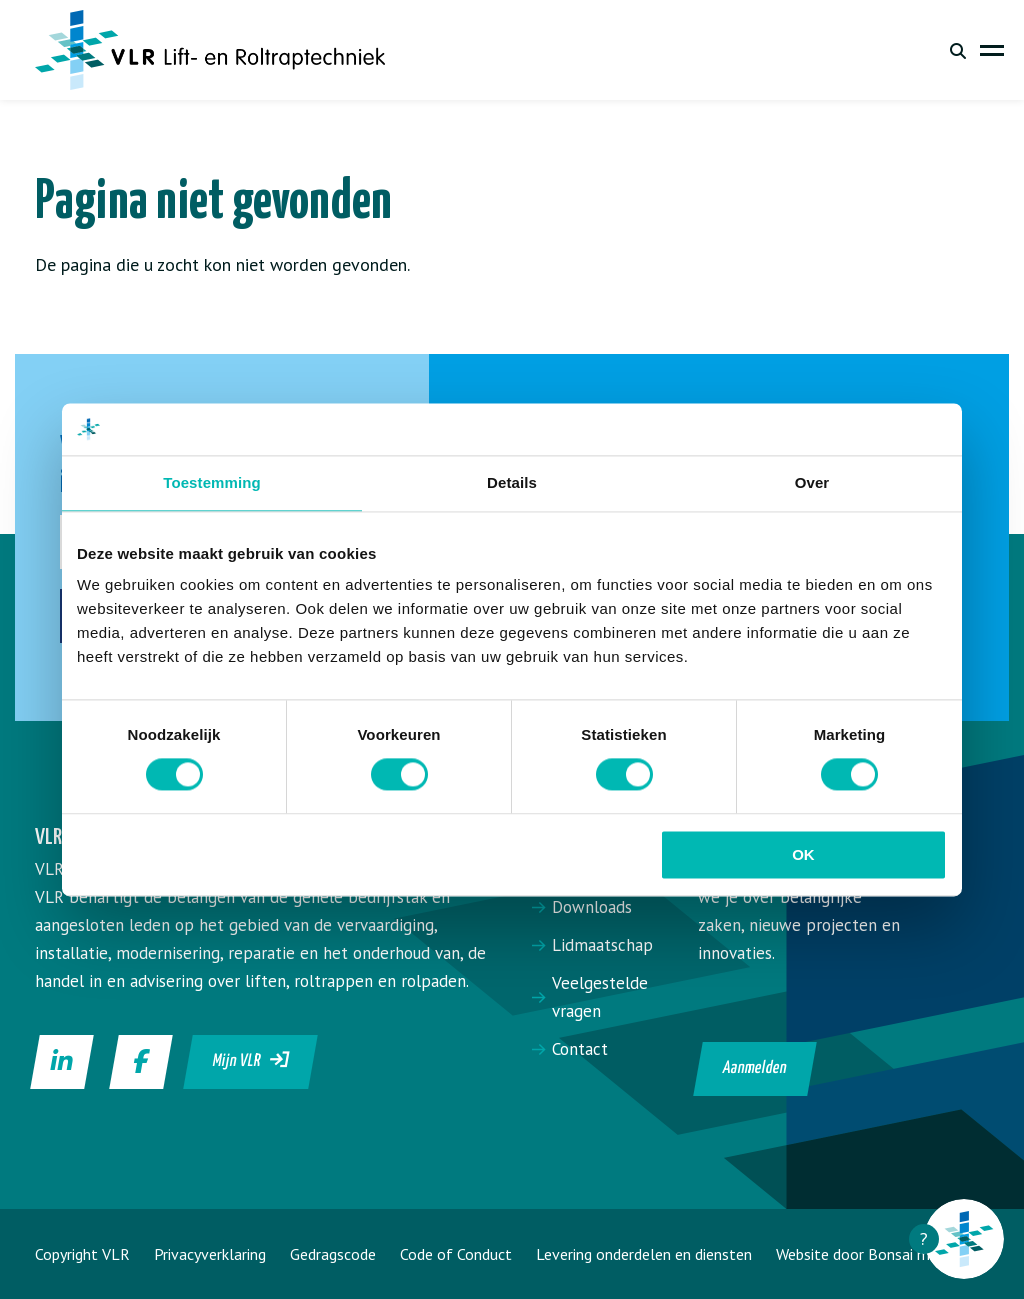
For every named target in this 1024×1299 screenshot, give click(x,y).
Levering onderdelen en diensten (644, 1254)
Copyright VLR (82, 1254)
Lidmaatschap (602, 945)
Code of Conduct (456, 1254)
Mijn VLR (251, 1060)
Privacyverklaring (210, 1254)
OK (803, 854)
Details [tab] (512, 482)
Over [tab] (812, 482)
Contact (580, 1049)
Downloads (592, 907)
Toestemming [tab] (212, 482)
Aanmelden (754, 1068)
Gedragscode (333, 1254)
